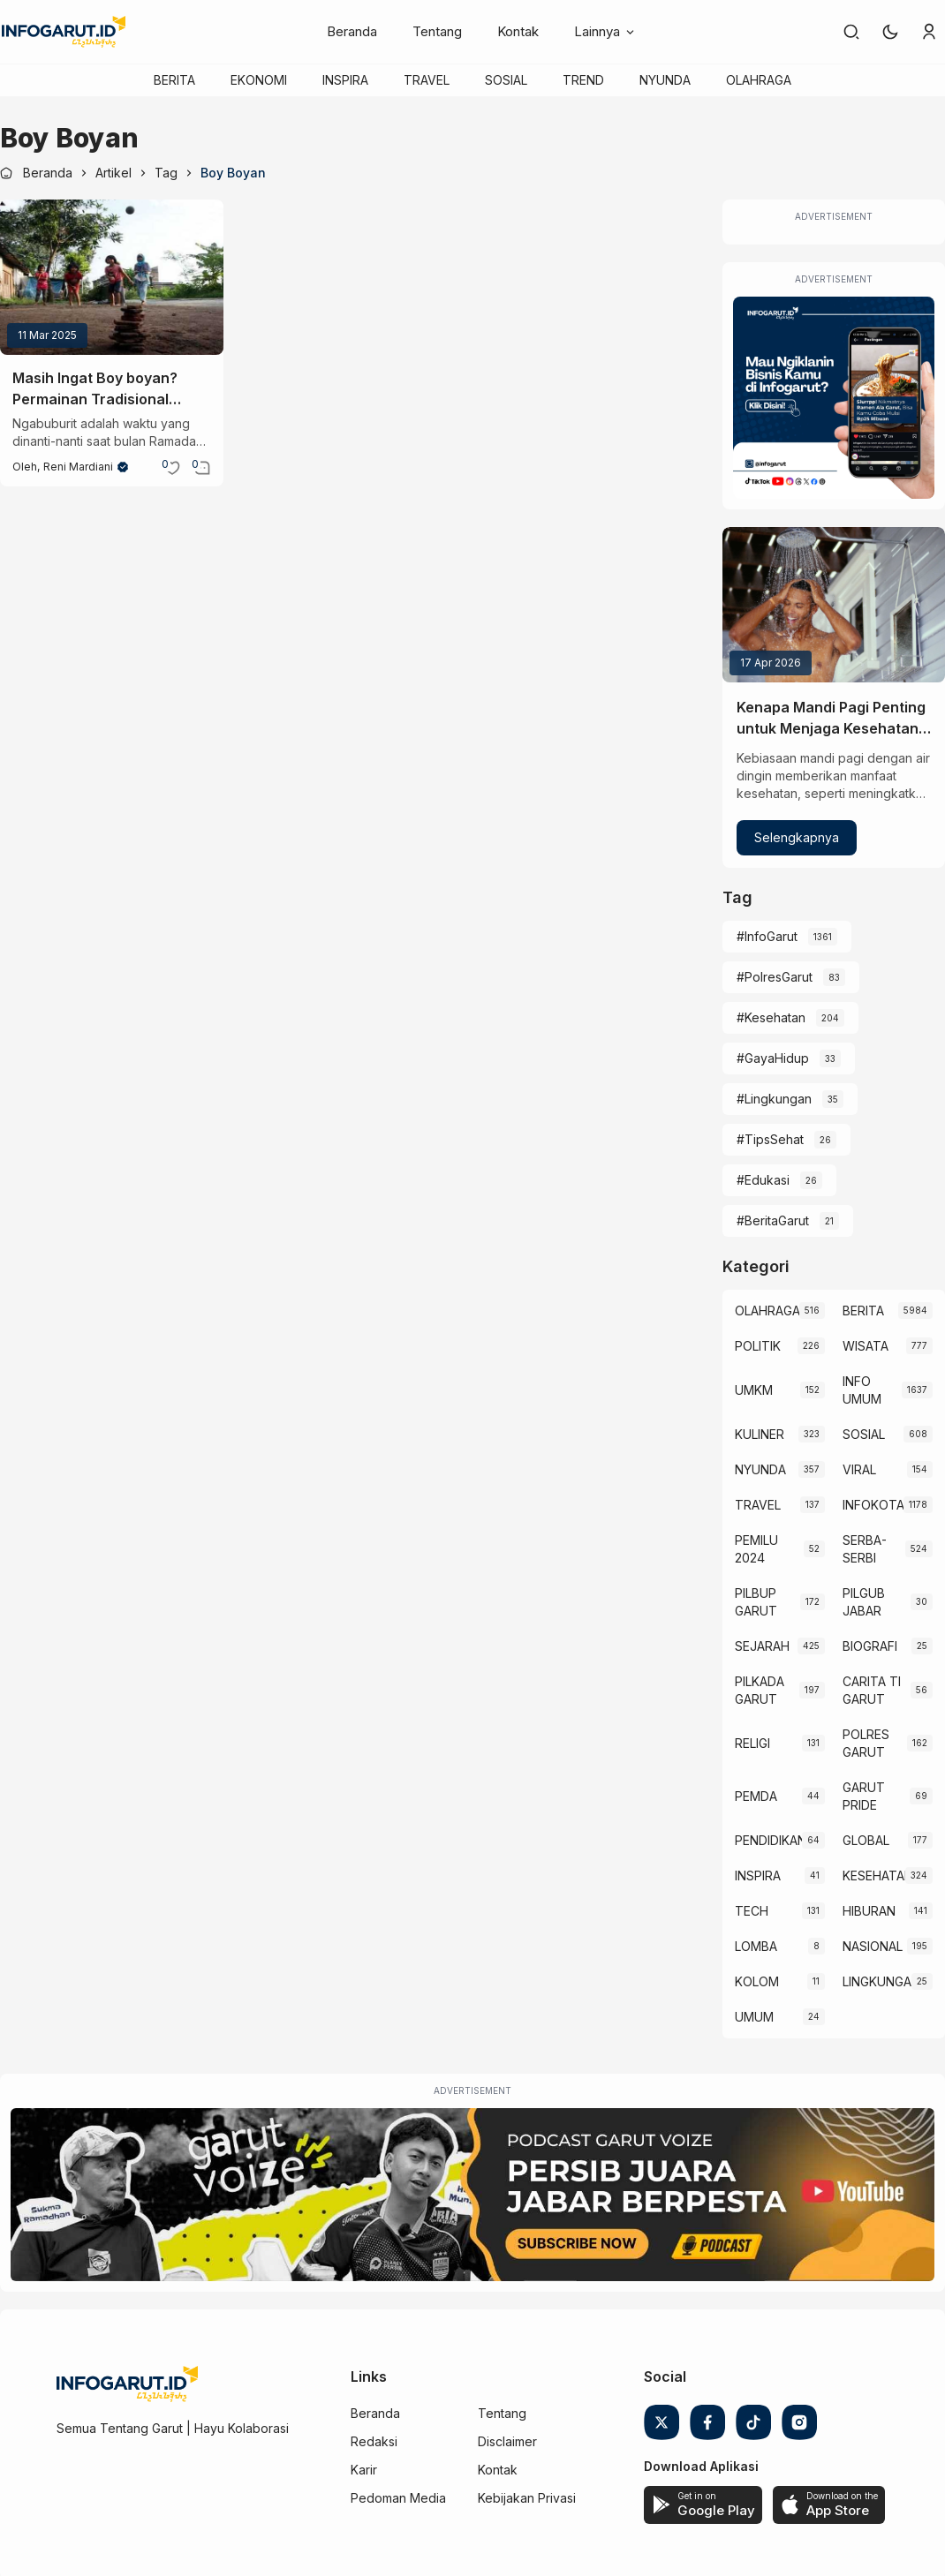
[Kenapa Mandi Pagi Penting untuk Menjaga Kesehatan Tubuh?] (834, 604)
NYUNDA (665, 79)
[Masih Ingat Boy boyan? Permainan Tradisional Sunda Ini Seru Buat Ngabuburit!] (111, 277)
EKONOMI (259, 79)
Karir (364, 2469)
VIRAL (859, 1469)
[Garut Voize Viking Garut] (472, 2194)
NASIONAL (873, 1946)
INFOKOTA (873, 1504)
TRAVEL (427, 79)
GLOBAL (866, 1840)
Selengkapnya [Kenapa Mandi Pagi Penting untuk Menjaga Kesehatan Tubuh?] (796, 837)
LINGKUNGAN (877, 1981)
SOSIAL (506, 79)
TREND (583, 79)
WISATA (865, 1345)
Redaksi (374, 2441)
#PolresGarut (775, 976)
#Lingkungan (774, 1098)
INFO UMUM (862, 1390)
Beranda (352, 31)
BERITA (174, 79)
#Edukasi (763, 1179)
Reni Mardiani (78, 466)
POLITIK (758, 1345)
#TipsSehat (770, 1139)
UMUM (754, 2016)
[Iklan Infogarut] (834, 398)
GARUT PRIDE (864, 1796)
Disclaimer (507, 2441)
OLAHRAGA (758, 79)
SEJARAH (762, 1645)
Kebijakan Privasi (527, 2497)
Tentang (437, 31)
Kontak (518, 31)
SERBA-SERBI (865, 1549)
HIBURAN (869, 1910)
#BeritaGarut (773, 1220)
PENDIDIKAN (768, 1840)
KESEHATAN (874, 1875)
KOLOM (757, 1981)
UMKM (754, 1389)
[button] (890, 32)
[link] (851, 32)
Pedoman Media (398, 2497)
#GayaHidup (773, 1058)
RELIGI (752, 1743)
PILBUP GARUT (756, 1602)
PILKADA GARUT (759, 1690)
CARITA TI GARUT (872, 1690)
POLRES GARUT (866, 1743)
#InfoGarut (767, 936)
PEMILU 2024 (756, 1549)
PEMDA (756, 1796)
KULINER (759, 1434)
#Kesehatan (771, 1017)
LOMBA (756, 1946)
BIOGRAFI (870, 1645)
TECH (751, 1910)
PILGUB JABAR (864, 1602)
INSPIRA (345, 79)
